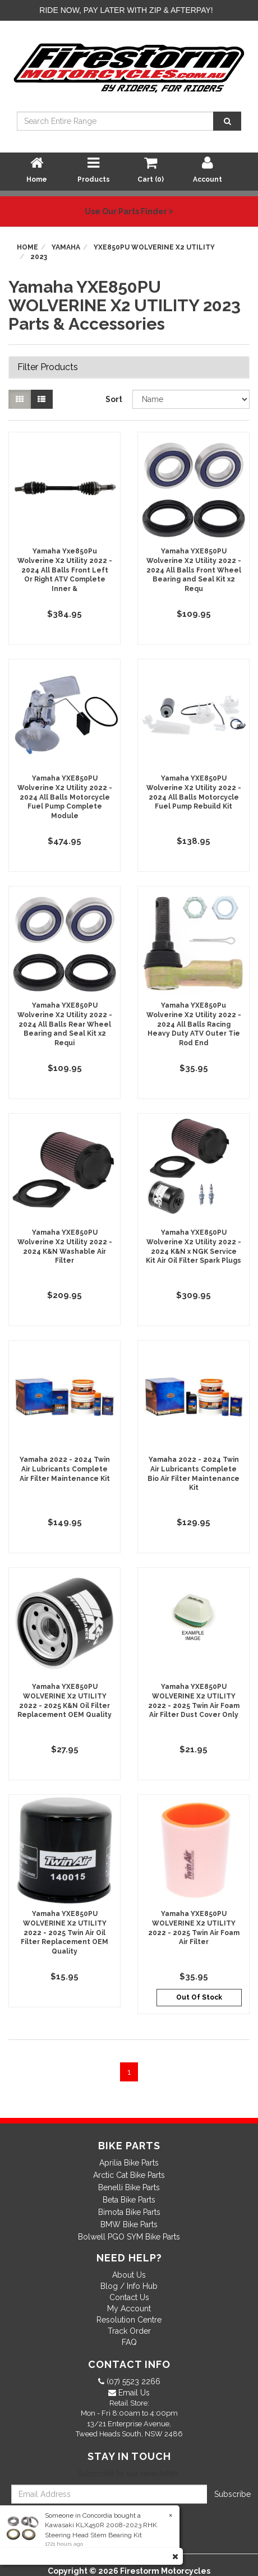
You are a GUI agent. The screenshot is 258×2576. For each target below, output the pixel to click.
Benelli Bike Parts (129, 2187)
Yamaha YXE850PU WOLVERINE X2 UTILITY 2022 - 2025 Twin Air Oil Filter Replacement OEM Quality (64, 1932)
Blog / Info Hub (129, 2286)
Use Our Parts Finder (129, 211)
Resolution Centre (129, 2319)
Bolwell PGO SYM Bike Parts (129, 2236)
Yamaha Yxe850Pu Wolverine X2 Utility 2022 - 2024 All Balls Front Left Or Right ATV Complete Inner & (64, 570)
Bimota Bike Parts (129, 2212)
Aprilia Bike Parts (129, 2162)
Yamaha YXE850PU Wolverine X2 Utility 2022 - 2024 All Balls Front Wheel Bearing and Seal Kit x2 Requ (193, 570)
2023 (38, 257)
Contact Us (129, 2297)
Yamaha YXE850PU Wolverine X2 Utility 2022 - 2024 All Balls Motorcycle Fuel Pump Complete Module (64, 797)
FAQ (129, 2342)
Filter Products (47, 367)
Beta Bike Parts (129, 2199)
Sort (113, 399)
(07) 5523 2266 (132, 2381)
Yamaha (66, 247)
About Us (129, 2274)
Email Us (133, 2392)
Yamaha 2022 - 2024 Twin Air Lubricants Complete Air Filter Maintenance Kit (65, 1469)
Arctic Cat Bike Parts (129, 2175)
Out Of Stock (199, 1997)
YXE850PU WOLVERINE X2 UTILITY (154, 247)
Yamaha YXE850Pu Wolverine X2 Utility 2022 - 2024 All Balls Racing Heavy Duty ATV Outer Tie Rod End (193, 1024)
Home (27, 247)
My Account (129, 2308)
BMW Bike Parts (129, 2224)
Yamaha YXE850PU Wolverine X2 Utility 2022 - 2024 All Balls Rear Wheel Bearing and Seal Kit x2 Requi (64, 1024)
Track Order (129, 2330)
